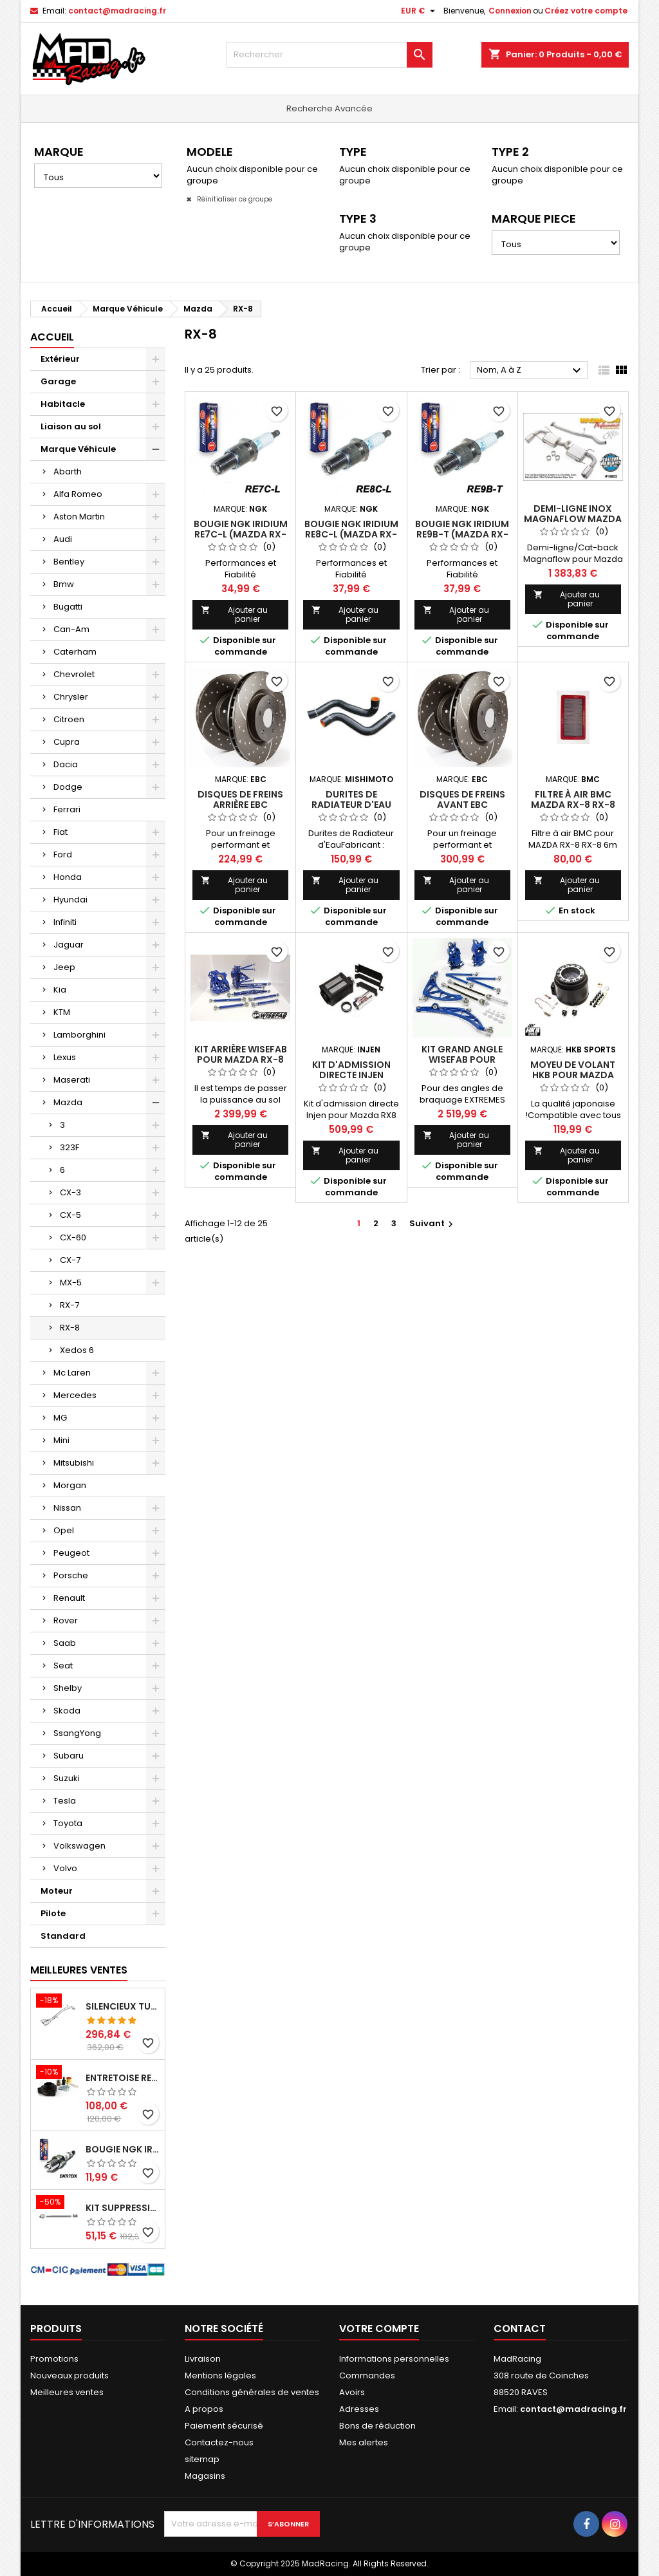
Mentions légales (220, 2375)
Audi (62, 539)
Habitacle (63, 404)
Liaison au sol (71, 426)
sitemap (202, 2459)
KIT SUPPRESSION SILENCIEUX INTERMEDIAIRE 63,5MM (123, 2208)
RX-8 (70, 1327)
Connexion (510, 10)
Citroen (68, 719)
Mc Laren (72, 1373)
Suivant (432, 1223)
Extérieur (60, 359)
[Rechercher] (329, 55)
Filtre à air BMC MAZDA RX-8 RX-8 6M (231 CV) (573, 804)
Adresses (359, 2409)
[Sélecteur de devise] (419, 11)
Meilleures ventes (67, 2392)
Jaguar (68, 944)
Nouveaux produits (69, 2375)
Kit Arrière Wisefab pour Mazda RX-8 (240, 1054)
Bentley (68, 561)
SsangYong (77, 1733)
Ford (62, 854)
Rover (65, 1620)
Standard (63, 1936)
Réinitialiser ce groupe (233, 199)
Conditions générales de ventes (252, 2392)
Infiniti (65, 922)
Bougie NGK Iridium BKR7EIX (123, 2149)
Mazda (67, 1102)
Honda (67, 877)
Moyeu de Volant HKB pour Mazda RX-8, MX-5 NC (572, 1075)
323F (69, 1147)
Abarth (67, 471)
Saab (64, 1643)
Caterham (75, 652)
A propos (204, 2409)
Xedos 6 (77, 1350)
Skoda (66, 1710)
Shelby (67, 1688)
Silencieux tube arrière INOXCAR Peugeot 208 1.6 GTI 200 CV (123, 2006)
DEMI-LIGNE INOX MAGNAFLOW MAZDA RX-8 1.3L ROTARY (573, 519)
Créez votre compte (585, 10)
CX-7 (70, 1260)
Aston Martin (79, 516)
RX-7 (69, 1305)
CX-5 (70, 1215)
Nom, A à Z (530, 370)
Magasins (205, 2476)
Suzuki (66, 1778)
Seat (63, 1665)
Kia (59, 990)
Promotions (54, 2359)
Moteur (57, 1891)
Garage (58, 381)
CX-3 (70, 1192)
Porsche (70, 1575)
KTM (61, 1012)
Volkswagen (79, 1846)
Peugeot (71, 1553)
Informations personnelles (394, 2359)
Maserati (71, 1080)
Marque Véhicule (78, 449)
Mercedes (75, 1395)
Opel (63, 1530)
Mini (61, 1440)
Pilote (53, 1913)
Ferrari (66, 809)
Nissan (67, 1508)
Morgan (69, 1485)
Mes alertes (363, 2442)
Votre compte (379, 2328)
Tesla (64, 1801)
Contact (520, 2328)
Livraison (203, 2359)
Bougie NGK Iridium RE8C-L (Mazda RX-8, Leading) (351, 534)
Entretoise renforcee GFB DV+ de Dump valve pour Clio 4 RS (123, 2078)
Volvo (65, 1868)
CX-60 (73, 1237)
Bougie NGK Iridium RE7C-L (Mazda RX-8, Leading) (241, 534)
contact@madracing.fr (117, 10)
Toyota (67, 1823)
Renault (69, 1598)
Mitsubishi (73, 1463)
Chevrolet (74, 674)
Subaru (68, 1756)
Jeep (64, 967)
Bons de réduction (377, 2426)
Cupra (66, 742)
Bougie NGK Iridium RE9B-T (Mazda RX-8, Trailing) (462, 534)
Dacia (65, 764)
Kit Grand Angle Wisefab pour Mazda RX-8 (462, 1059)
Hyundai (70, 899)
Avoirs (352, 2392)
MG (60, 1418)
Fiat (60, 832)
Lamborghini (79, 1035)
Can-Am (71, 629)
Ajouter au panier (234, 614)
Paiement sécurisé (224, 2426)
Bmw (63, 584)
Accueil (52, 337)
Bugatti (67, 607)
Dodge (67, 787)
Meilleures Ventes (78, 1970)
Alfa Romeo (77, 494)
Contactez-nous (219, 2442)
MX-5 (71, 1282)
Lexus (64, 1057)
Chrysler (70, 697)
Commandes (367, 2375)
